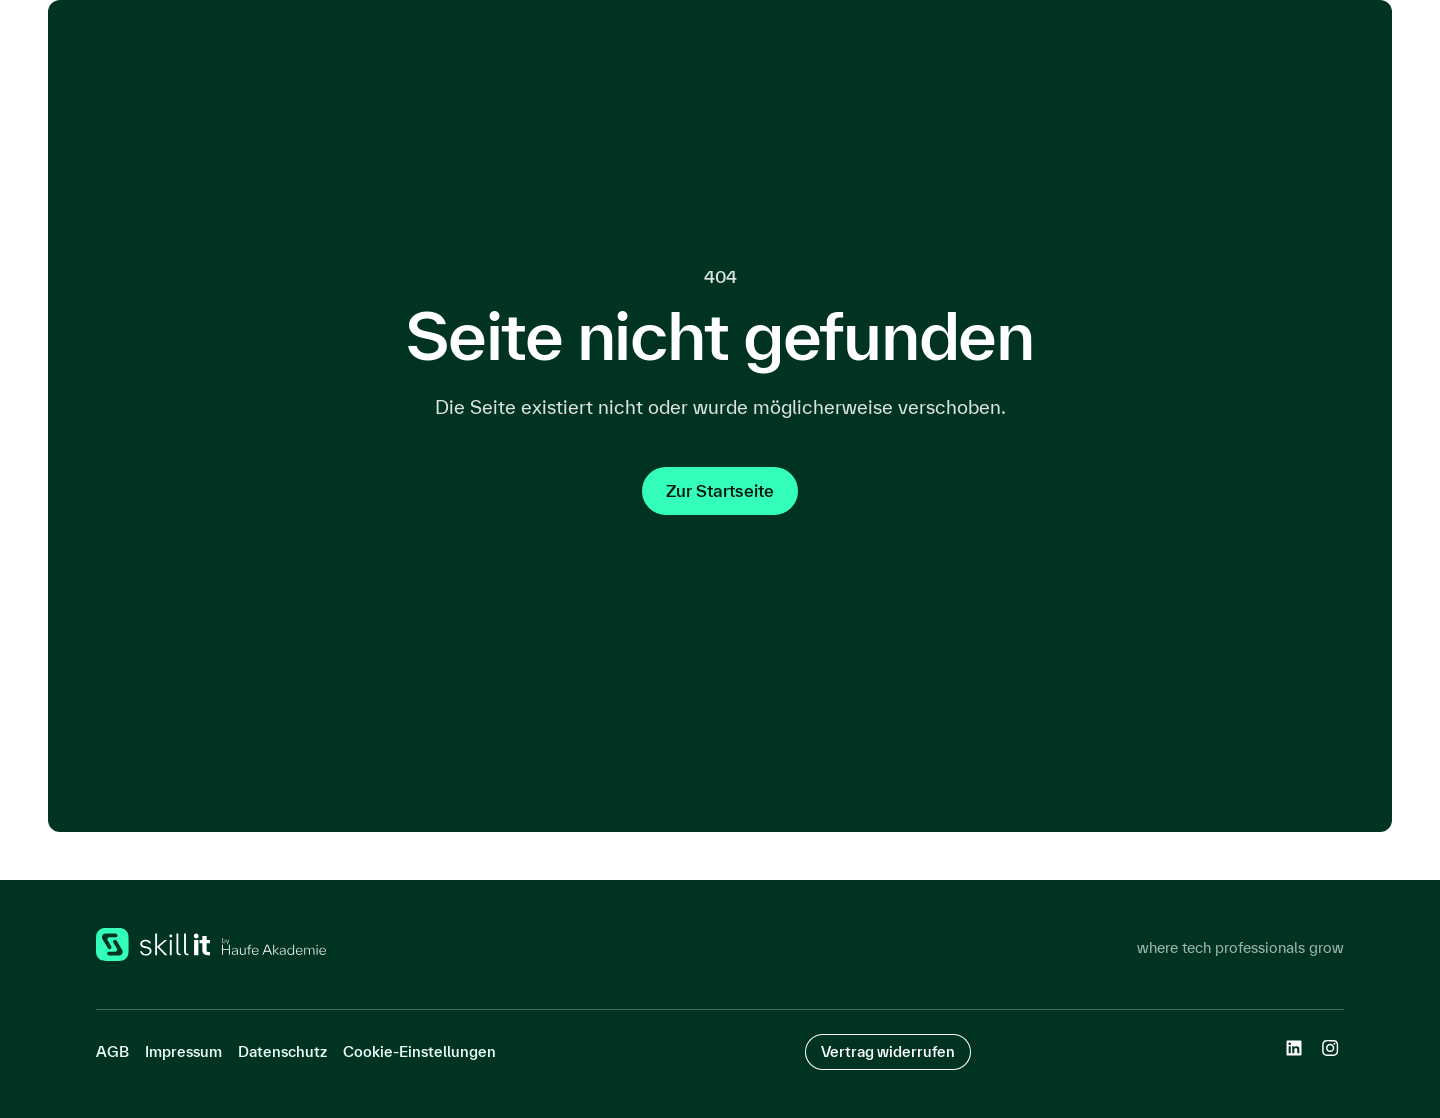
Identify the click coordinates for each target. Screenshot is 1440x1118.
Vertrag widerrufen (888, 1051)
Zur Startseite (720, 490)
